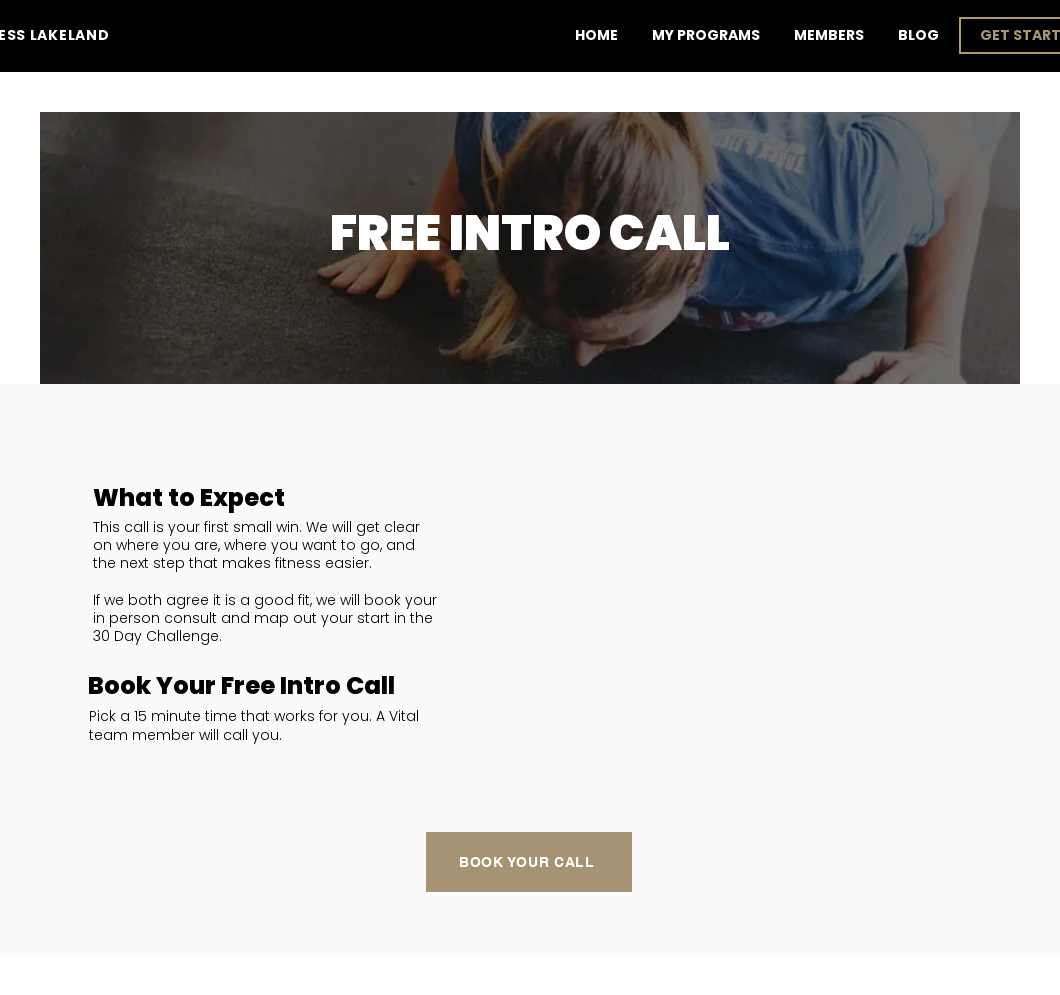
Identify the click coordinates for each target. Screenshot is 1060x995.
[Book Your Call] (529, 862)
